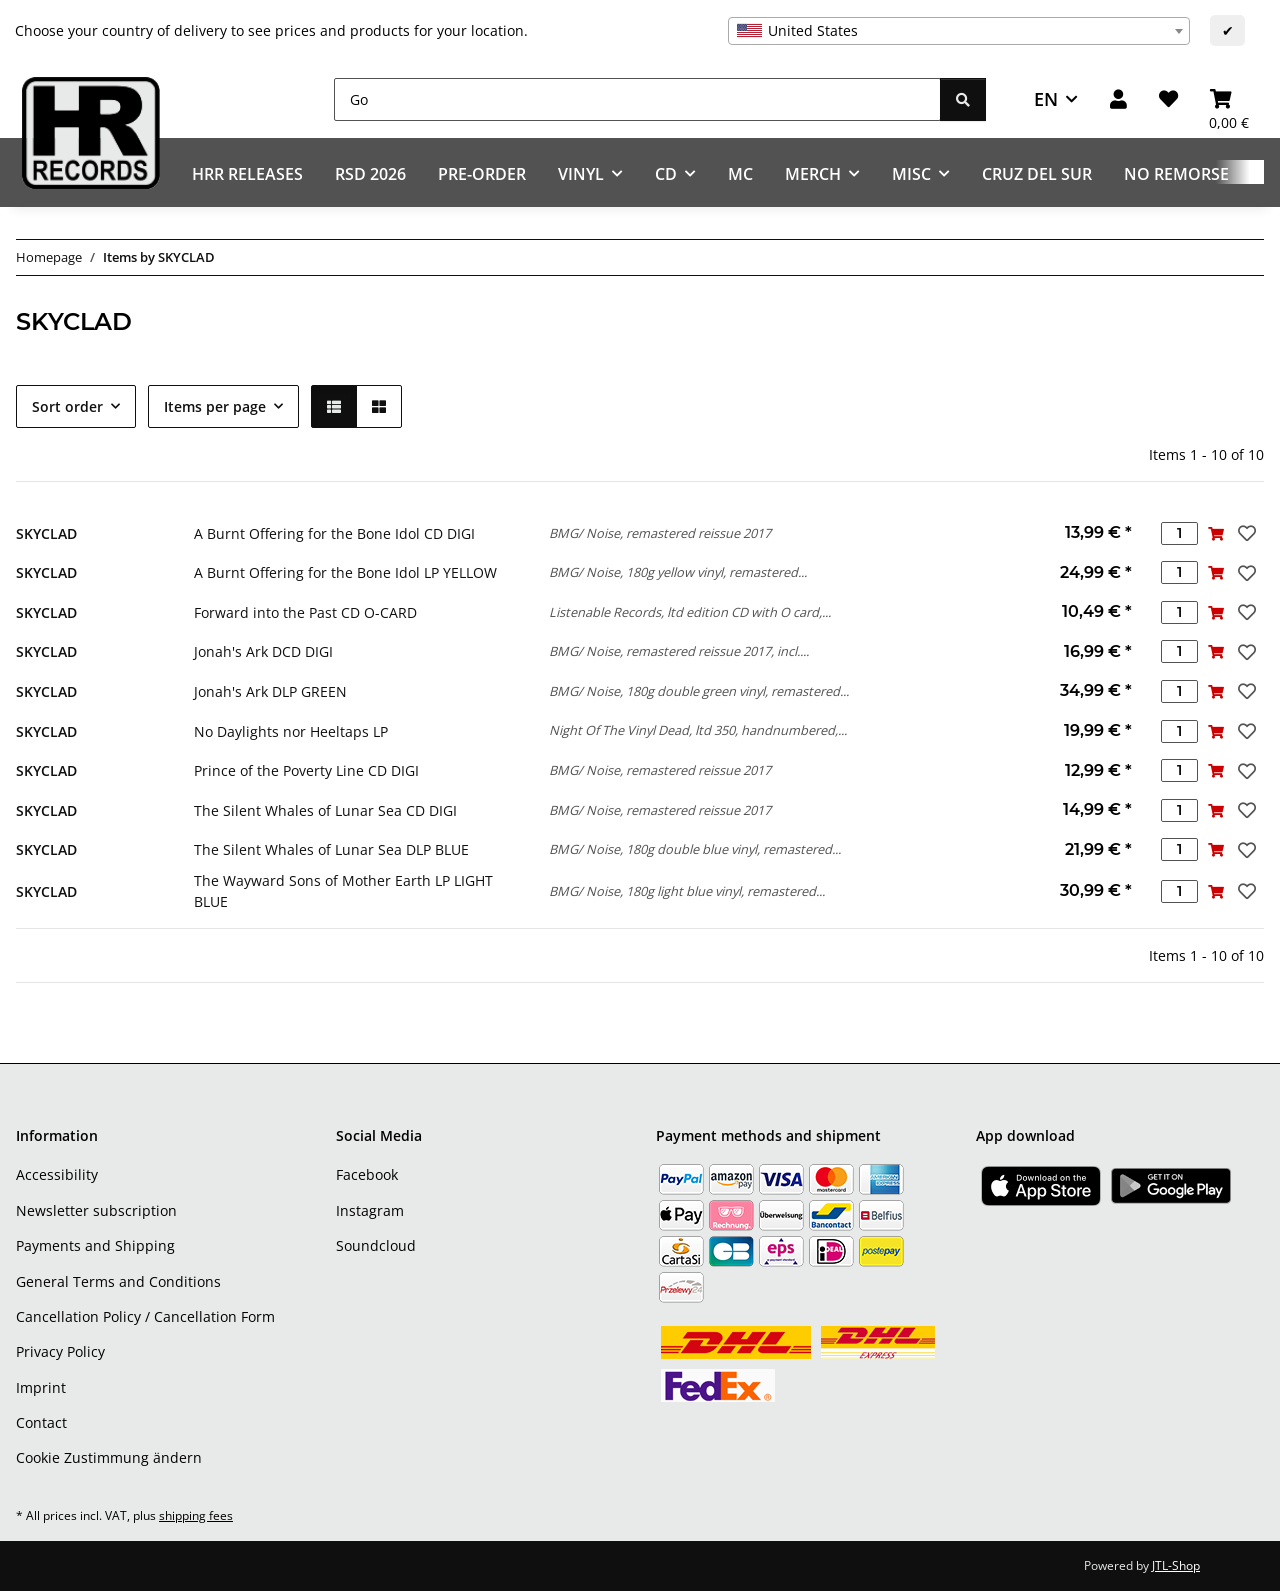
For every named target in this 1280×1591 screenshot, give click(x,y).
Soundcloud (376, 1245)
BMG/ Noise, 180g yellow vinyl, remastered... (678, 572)
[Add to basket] (1216, 533)
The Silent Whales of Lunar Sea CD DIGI (325, 810)
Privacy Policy (60, 1351)
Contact (41, 1422)
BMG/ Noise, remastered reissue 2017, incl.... (679, 651)
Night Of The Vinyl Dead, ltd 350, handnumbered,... (698, 730)
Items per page (215, 406)
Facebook (367, 1174)
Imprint (41, 1387)
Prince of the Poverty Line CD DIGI (306, 770)
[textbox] (959, 31)
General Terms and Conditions (118, 1281)
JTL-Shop (1176, 1565)
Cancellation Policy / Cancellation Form (145, 1316)
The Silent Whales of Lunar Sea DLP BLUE (331, 849)
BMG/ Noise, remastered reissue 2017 (660, 533)
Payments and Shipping (95, 1245)
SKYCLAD (46, 533)
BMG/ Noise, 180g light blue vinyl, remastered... (687, 891)
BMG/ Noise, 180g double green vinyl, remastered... (699, 691)
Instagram (370, 1210)
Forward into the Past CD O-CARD (305, 612)
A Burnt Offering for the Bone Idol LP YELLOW (345, 572)
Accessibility (57, 1174)
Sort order (67, 406)
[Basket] (1229, 99)
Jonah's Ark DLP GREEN (270, 691)
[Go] (637, 99)
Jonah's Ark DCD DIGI (263, 651)
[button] (1118, 99)
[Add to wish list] (1245, 533)
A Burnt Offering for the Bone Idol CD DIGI (334, 533)
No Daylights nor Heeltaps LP (291, 731)
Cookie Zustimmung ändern (109, 1457)
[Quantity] (1179, 533)
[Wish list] (1168, 99)
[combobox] (959, 31)
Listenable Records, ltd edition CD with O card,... (690, 612)
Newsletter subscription (96, 1210)
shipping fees (196, 1515)
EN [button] (1046, 99)
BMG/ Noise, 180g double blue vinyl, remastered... (695, 849)
